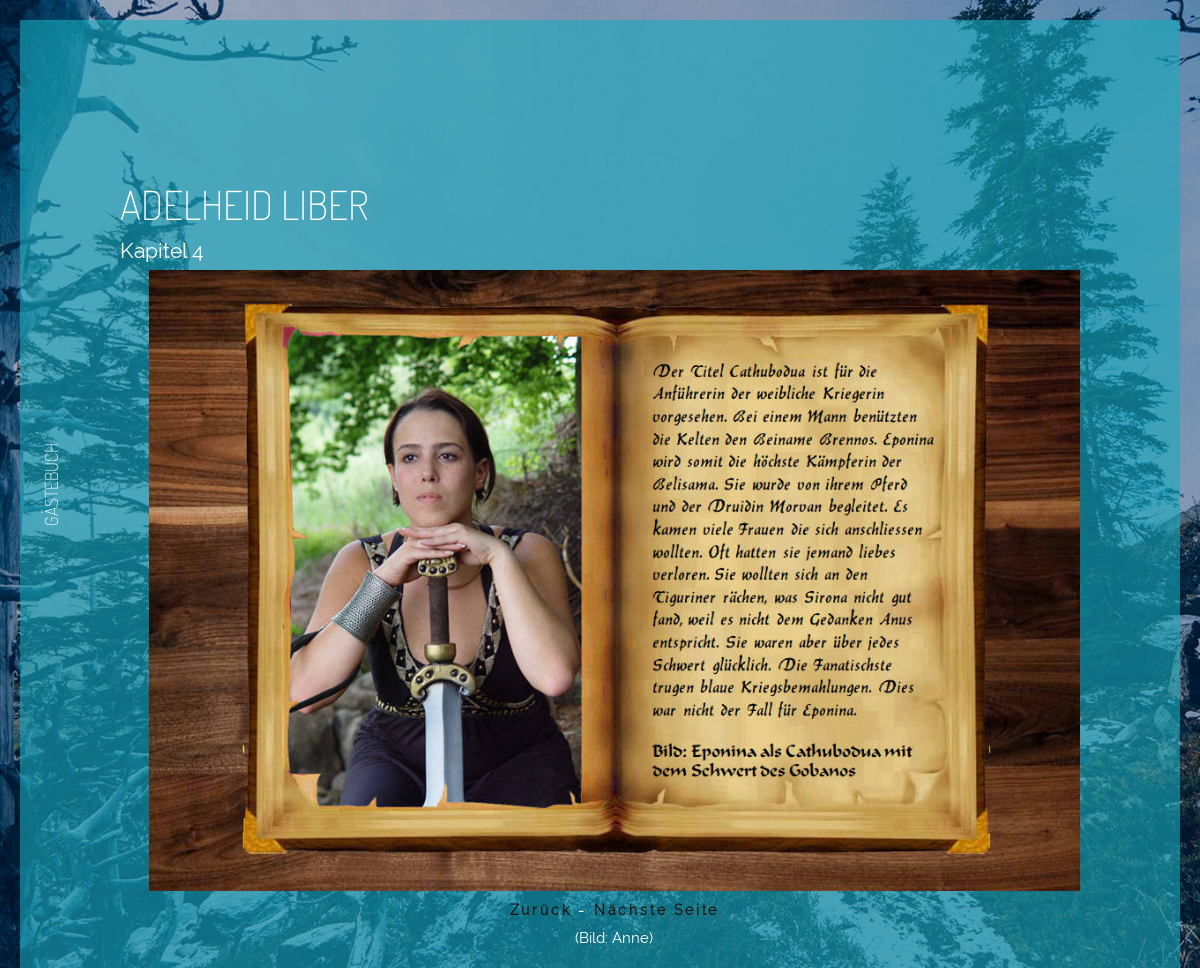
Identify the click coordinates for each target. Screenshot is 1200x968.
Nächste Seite (653, 910)
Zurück (541, 910)
